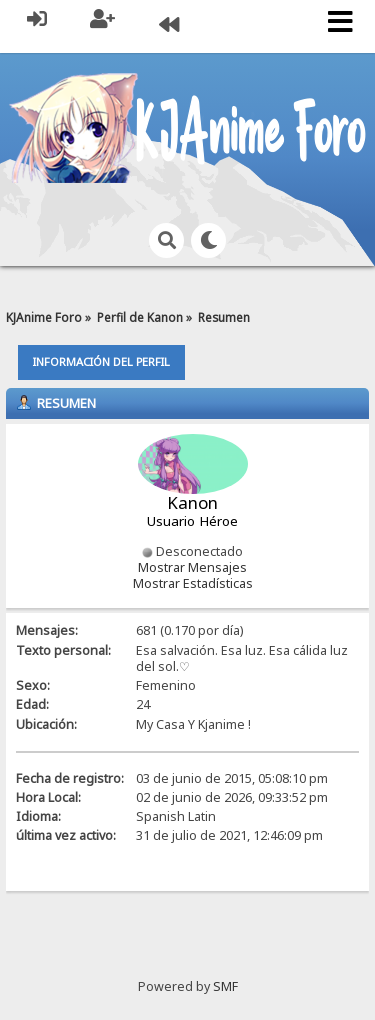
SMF (225, 986)
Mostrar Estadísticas (193, 583)
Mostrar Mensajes (192, 567)
